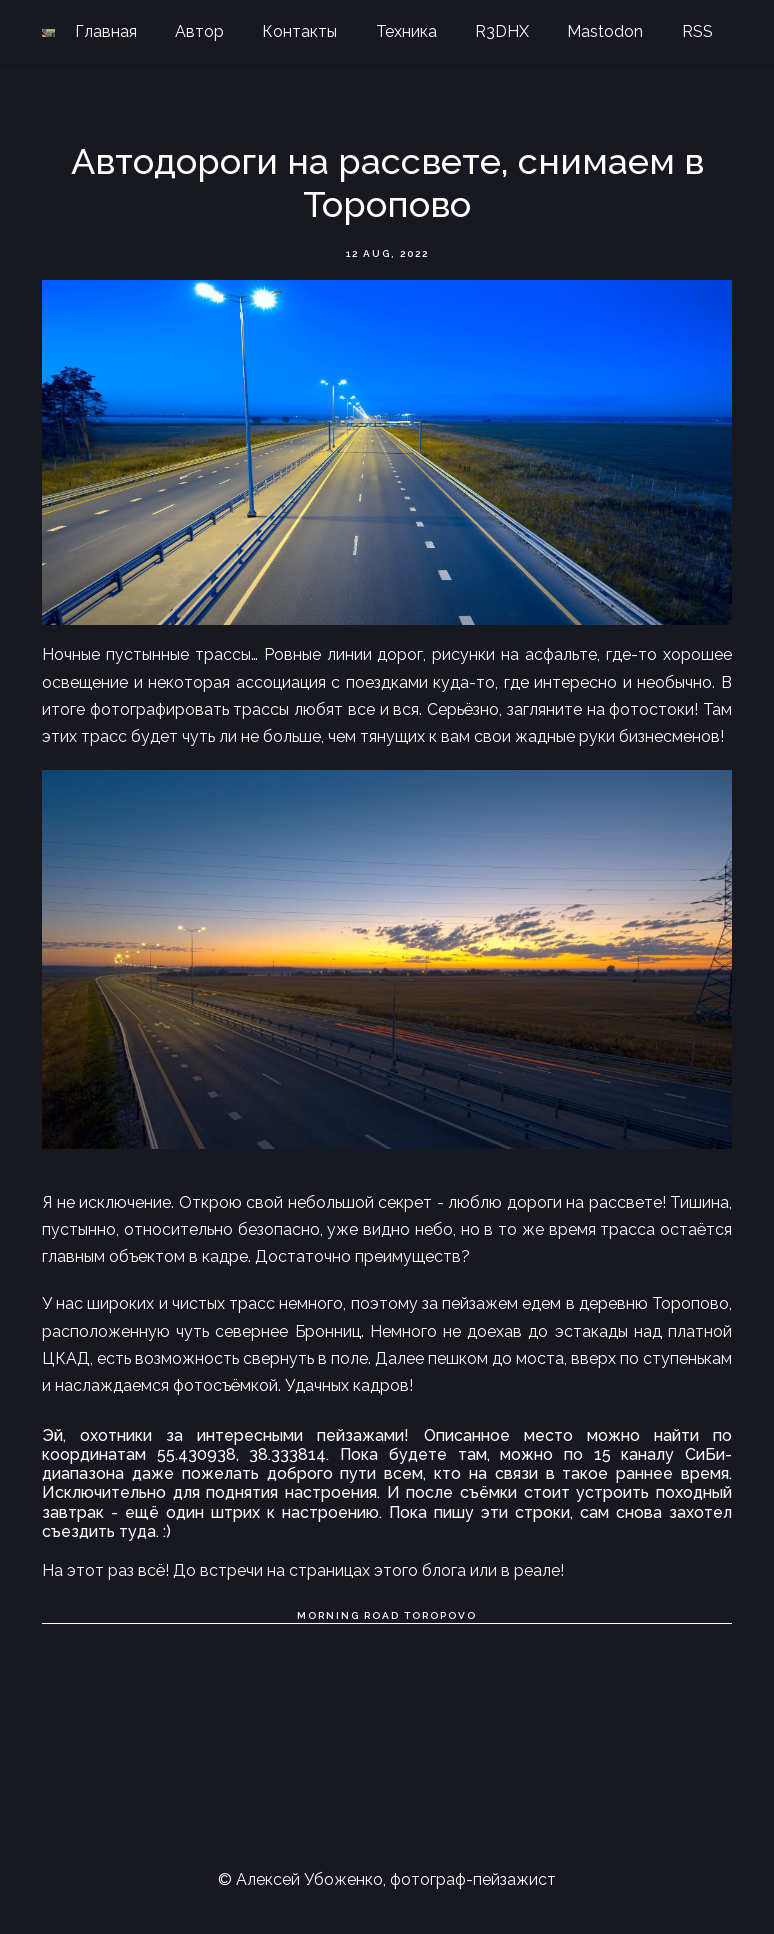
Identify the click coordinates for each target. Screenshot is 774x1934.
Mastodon (605, 31)
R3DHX (502, 31)
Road (382, 1615)
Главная (106, 31)
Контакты (299, 31)
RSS (697, 31)
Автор (199, 31)
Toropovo (440, 1615)
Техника (406, 31)
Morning (328, 1615)
